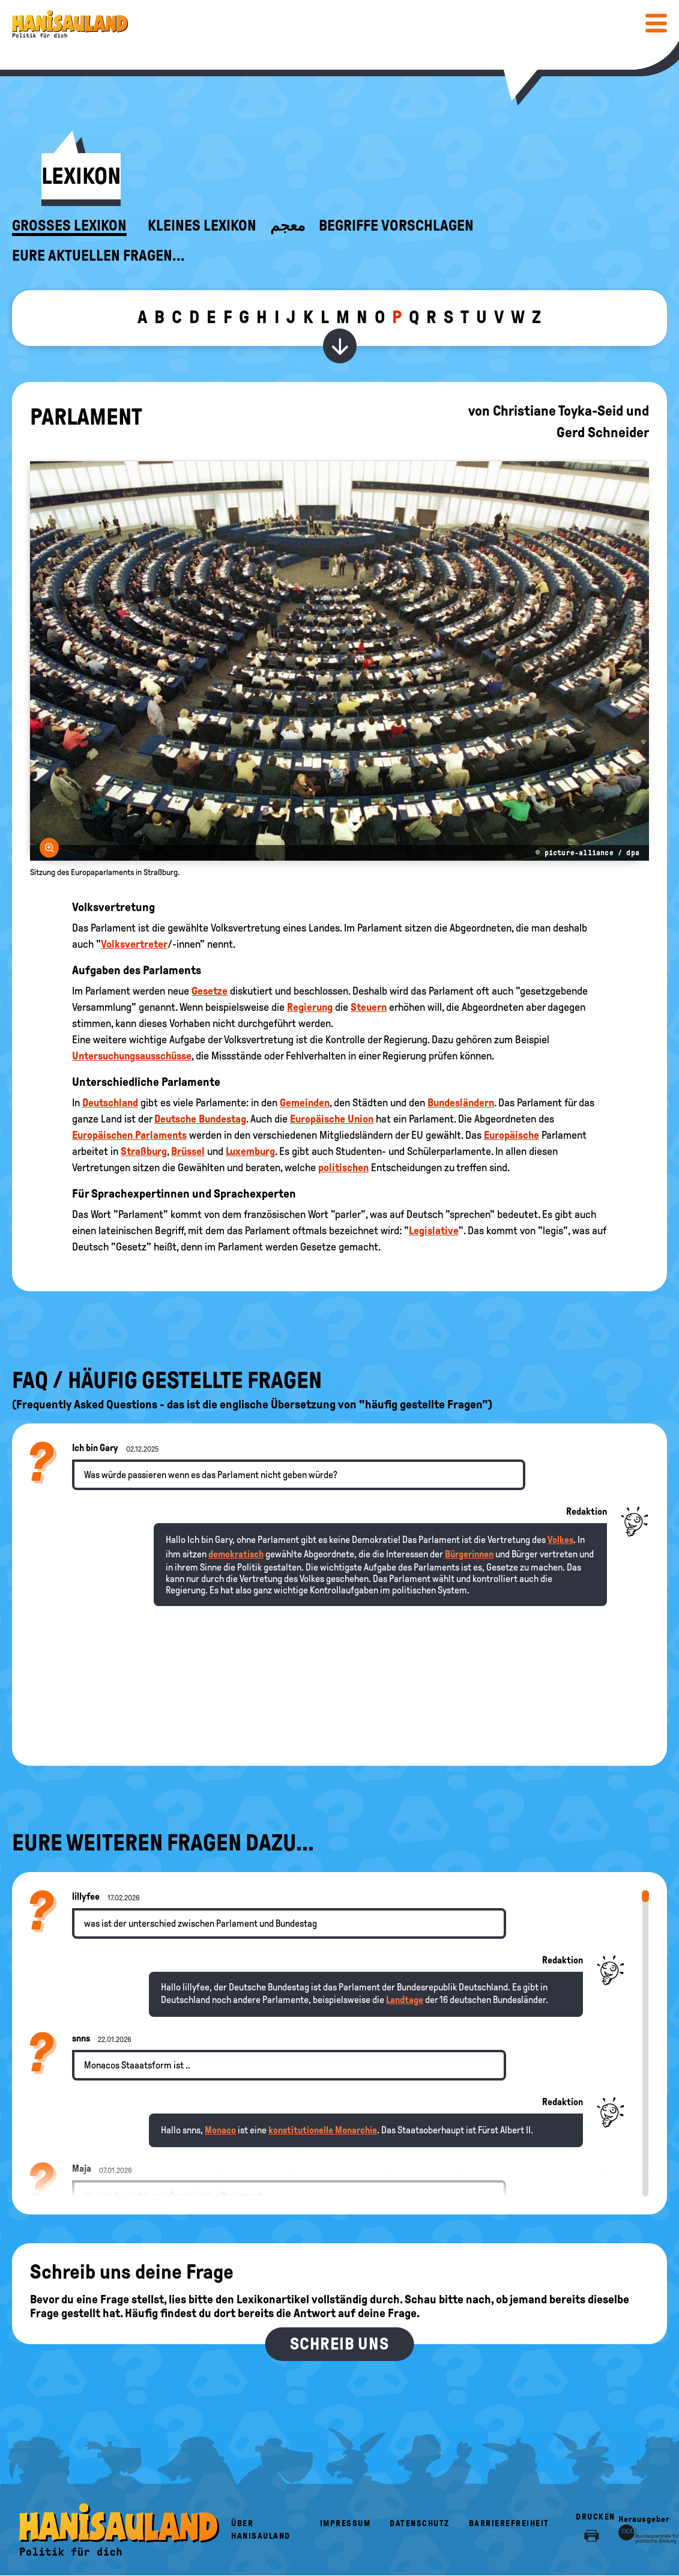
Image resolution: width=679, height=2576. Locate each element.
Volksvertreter (134, 944)
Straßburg (144, 1151)
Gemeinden (305, 1103)
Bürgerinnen (469, 1554)
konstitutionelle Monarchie (322, 2130)
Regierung (310, 1007)
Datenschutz (420, 2523)
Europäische (511, 1135)
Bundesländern (460, 1103)
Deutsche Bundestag (200, 1119)
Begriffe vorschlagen (396, 226)
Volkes (560, 1540)
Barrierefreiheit (509, 2523)
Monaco (220, 2130)
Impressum (345, 2523)
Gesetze (210, 991)
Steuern (369, 1007)
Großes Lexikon (69, 226)
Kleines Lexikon (202, 226)
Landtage (404, 2000)
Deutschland (110, 1103)
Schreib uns (339, 2344)
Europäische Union (331, 1119)
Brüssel (188, 1151)
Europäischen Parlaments (129, 1135)
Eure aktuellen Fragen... (98, 256)
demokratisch (236, 1554)
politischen (343, 1168)
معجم (287, 226)
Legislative (434, 1231)
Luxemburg (250, 1151)
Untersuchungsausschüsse (132, 1056)
